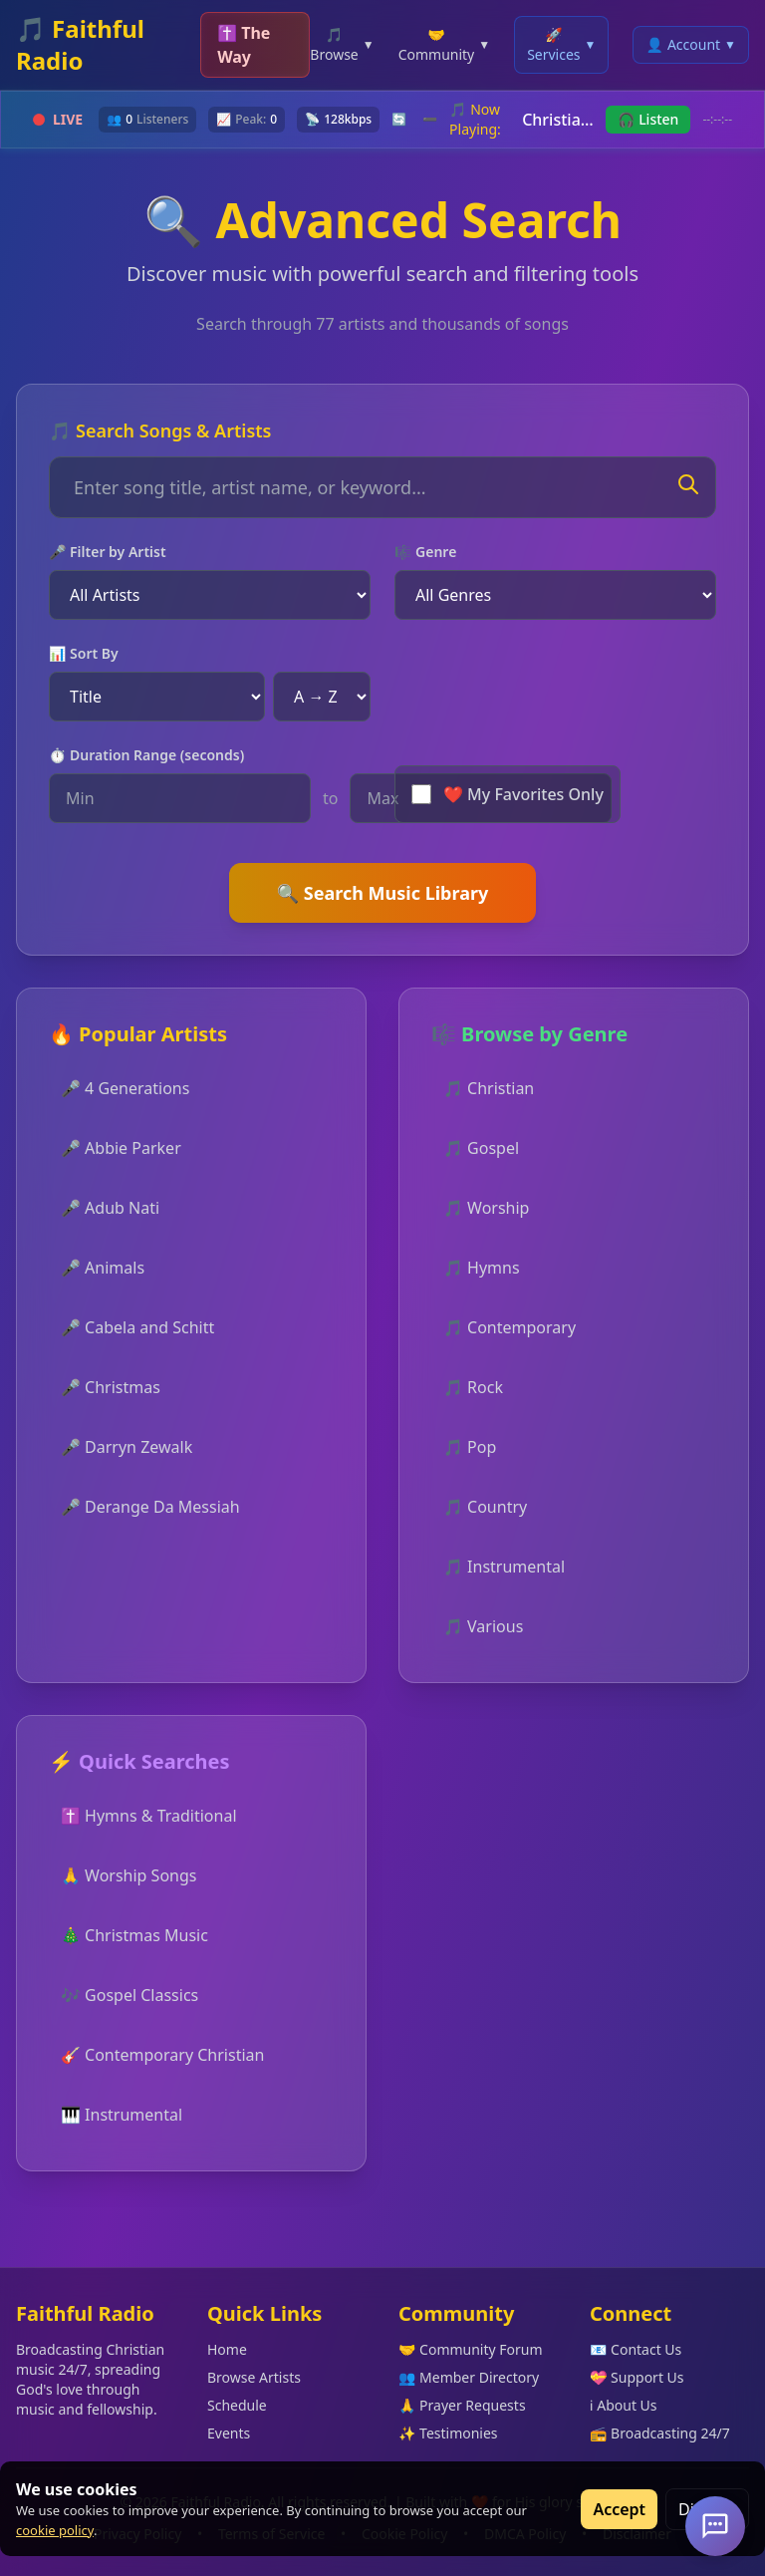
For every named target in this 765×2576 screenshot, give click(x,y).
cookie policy (55, 2530)
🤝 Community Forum (470, 2349)
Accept (619, 2509)
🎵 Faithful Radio (80, 45)
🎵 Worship (486, 1208)
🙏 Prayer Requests (462, 2405)
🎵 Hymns (481, 1268)
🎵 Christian (488, 1088)
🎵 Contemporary (509, 1327)
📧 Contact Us (635, 2349)
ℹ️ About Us (623, 2405)
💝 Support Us (637, 2377)
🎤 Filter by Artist (107, 551)
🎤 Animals (102, 1268)
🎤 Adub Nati (110, 1208)
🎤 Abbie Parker (121, 1148)
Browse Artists (254, 2377)
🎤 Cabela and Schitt (137, 1327)
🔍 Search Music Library (383, 893)
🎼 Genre (425, 551)
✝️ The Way (243, 45)
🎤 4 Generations (125, 1088)
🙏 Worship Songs (128, 1875)
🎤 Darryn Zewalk (126, 1447)
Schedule (237, 2405)
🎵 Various (483, 1626)
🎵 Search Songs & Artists (160, 430)
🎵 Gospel (481, 1148)
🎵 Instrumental (504, 1566)
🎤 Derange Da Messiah (150, 1507)
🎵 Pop (469, 1447)
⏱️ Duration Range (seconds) (146, 754)
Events (228, 2433)
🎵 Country (485, 1507)
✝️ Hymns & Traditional (149, 1816)
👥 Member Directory (468, 2377)
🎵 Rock (473, 1387)
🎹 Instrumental (121, 2115)
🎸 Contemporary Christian (162, 2055)
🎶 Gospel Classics (129, 1995)
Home (227, 2349)
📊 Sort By (84, 653)
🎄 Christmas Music (134, 1935)
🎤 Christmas (110, 1387)
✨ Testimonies (448, 2433)
